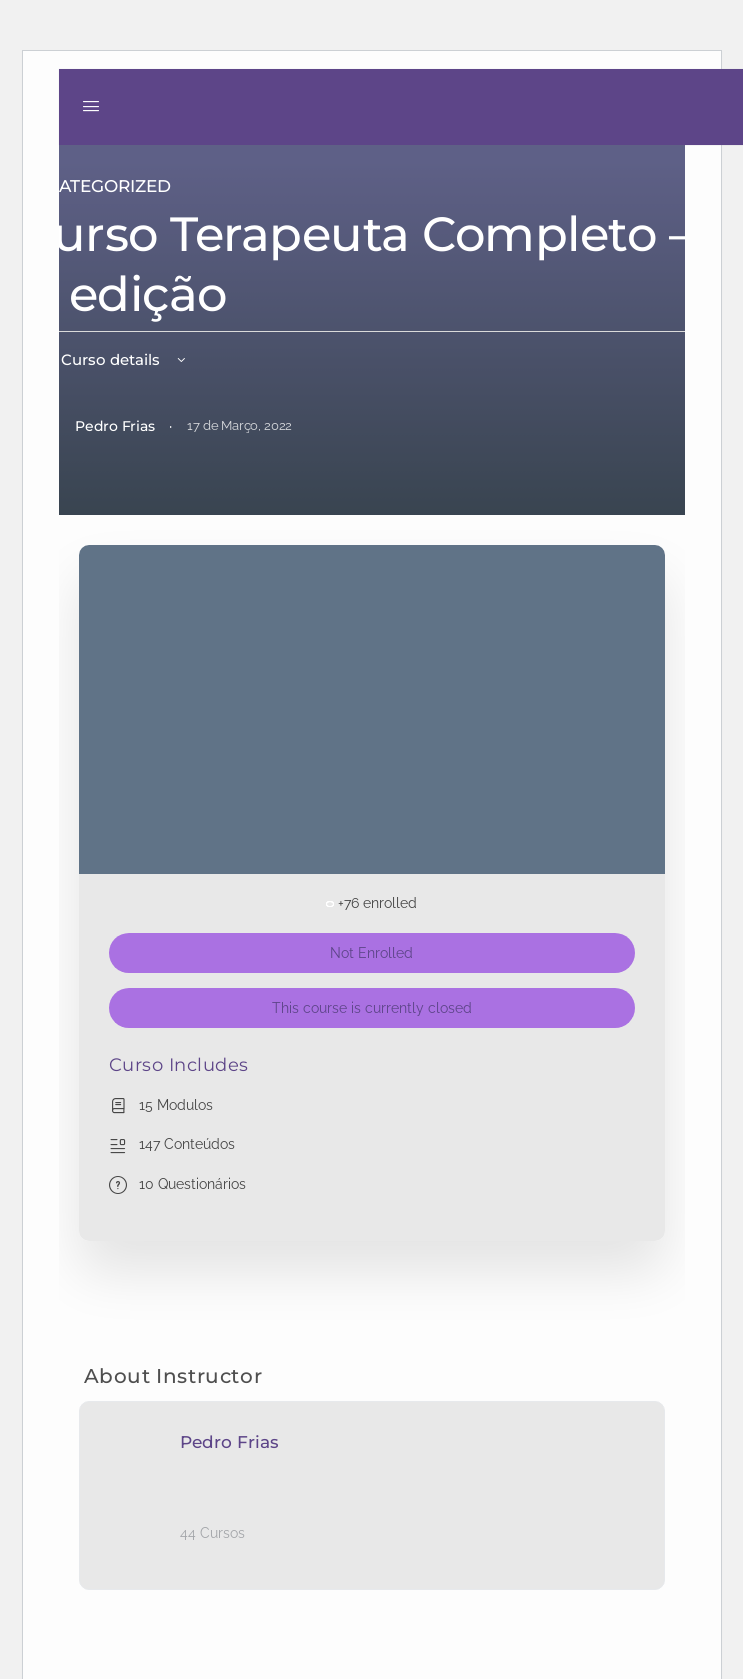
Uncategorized (95, 186)
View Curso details (104, 359)
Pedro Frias (229, 1442)
